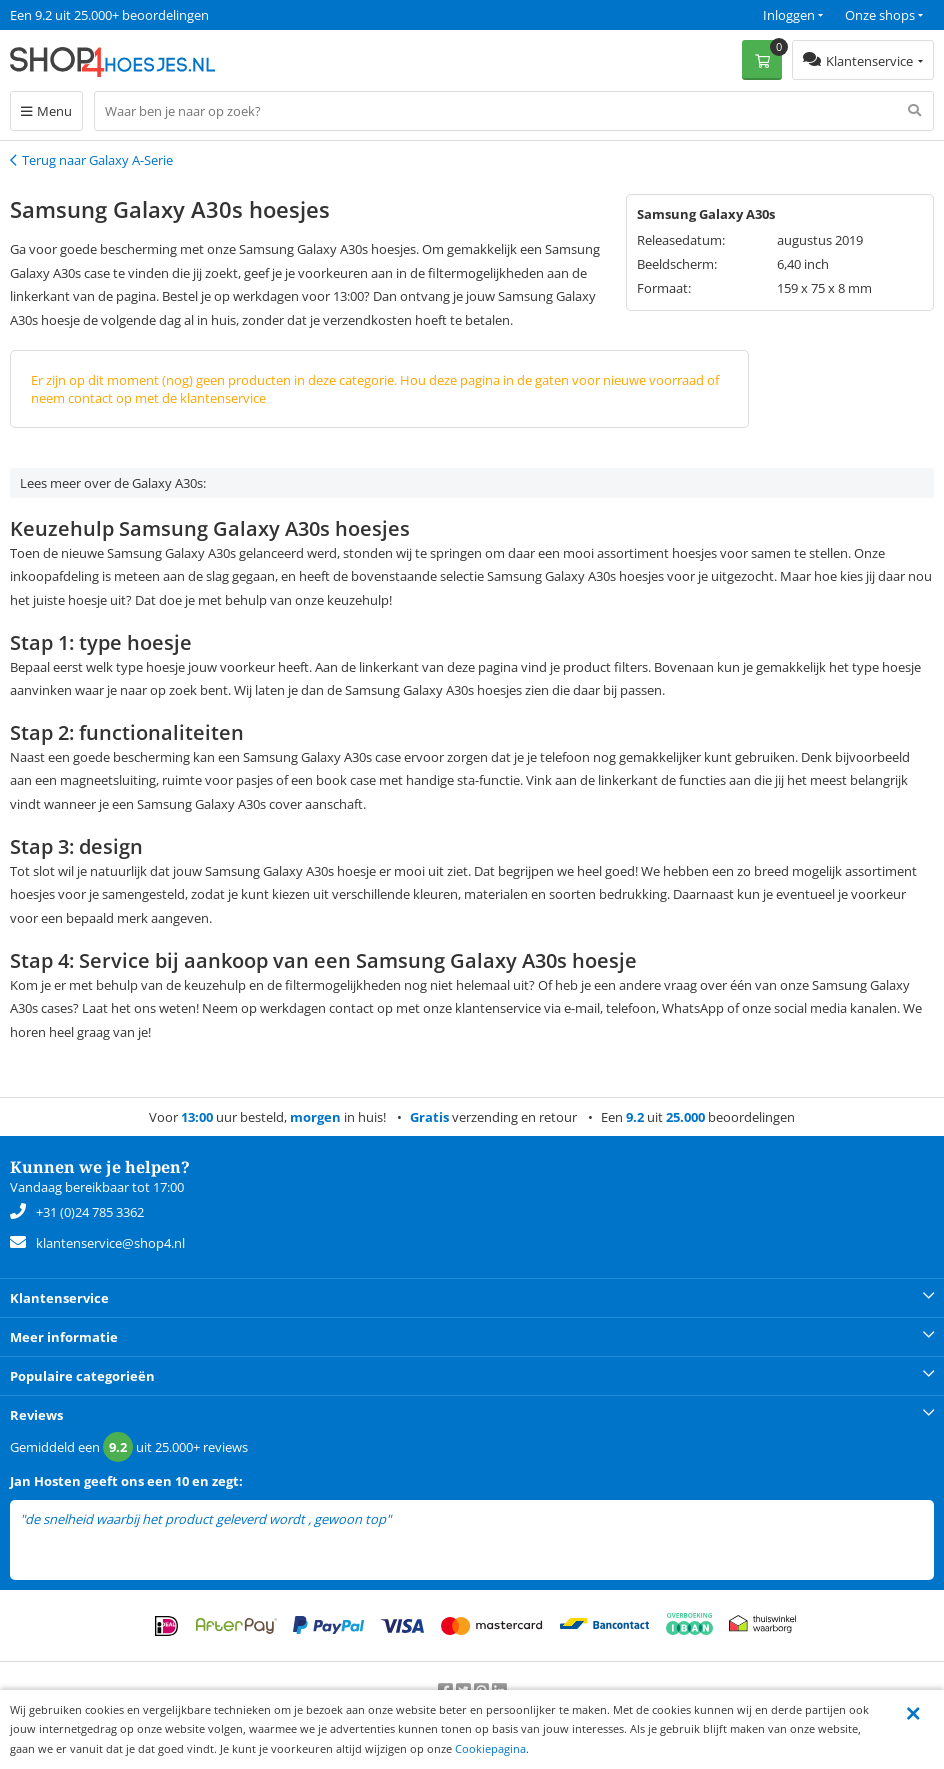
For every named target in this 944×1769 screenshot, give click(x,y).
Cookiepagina (490, 1748)
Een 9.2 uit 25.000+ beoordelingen (109, 15)
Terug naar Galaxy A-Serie (97, 160)
